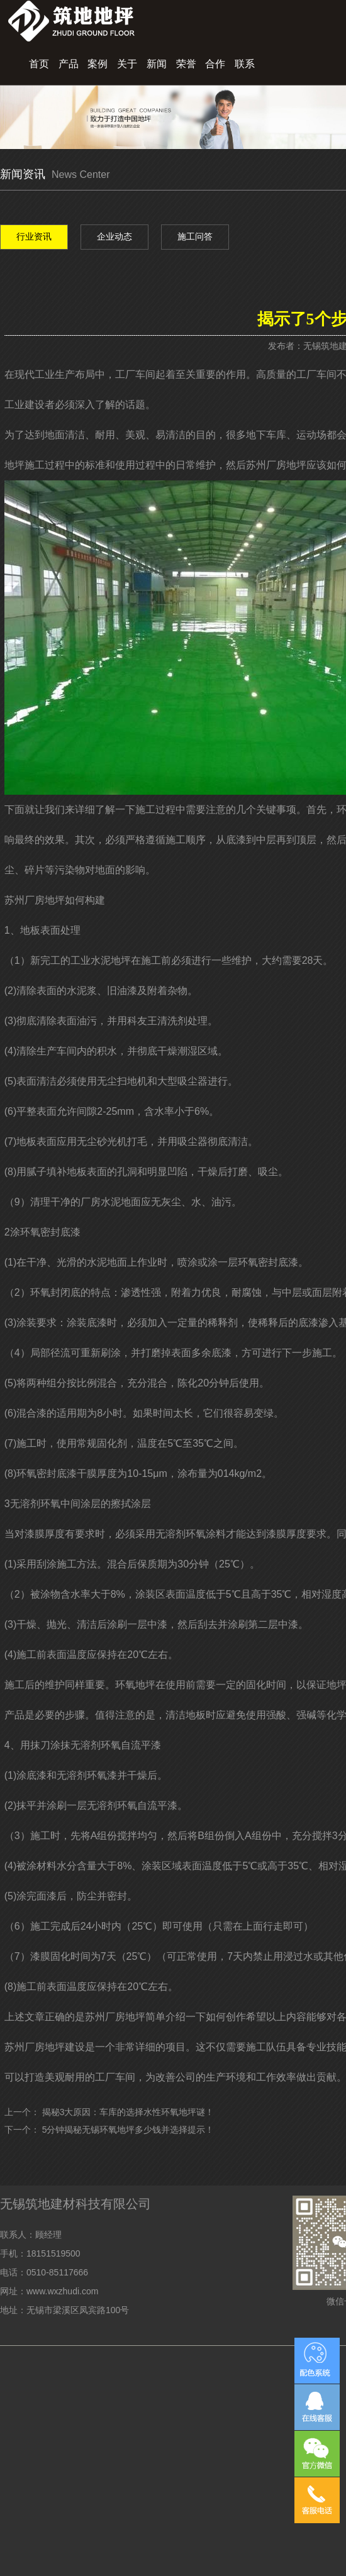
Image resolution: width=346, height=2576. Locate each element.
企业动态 (114, 236)
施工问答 (195, 236)
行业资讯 (34, 236)
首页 (39, 63)
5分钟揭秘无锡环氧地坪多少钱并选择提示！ (128, 2130)
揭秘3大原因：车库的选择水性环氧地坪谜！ (128, 2112)
